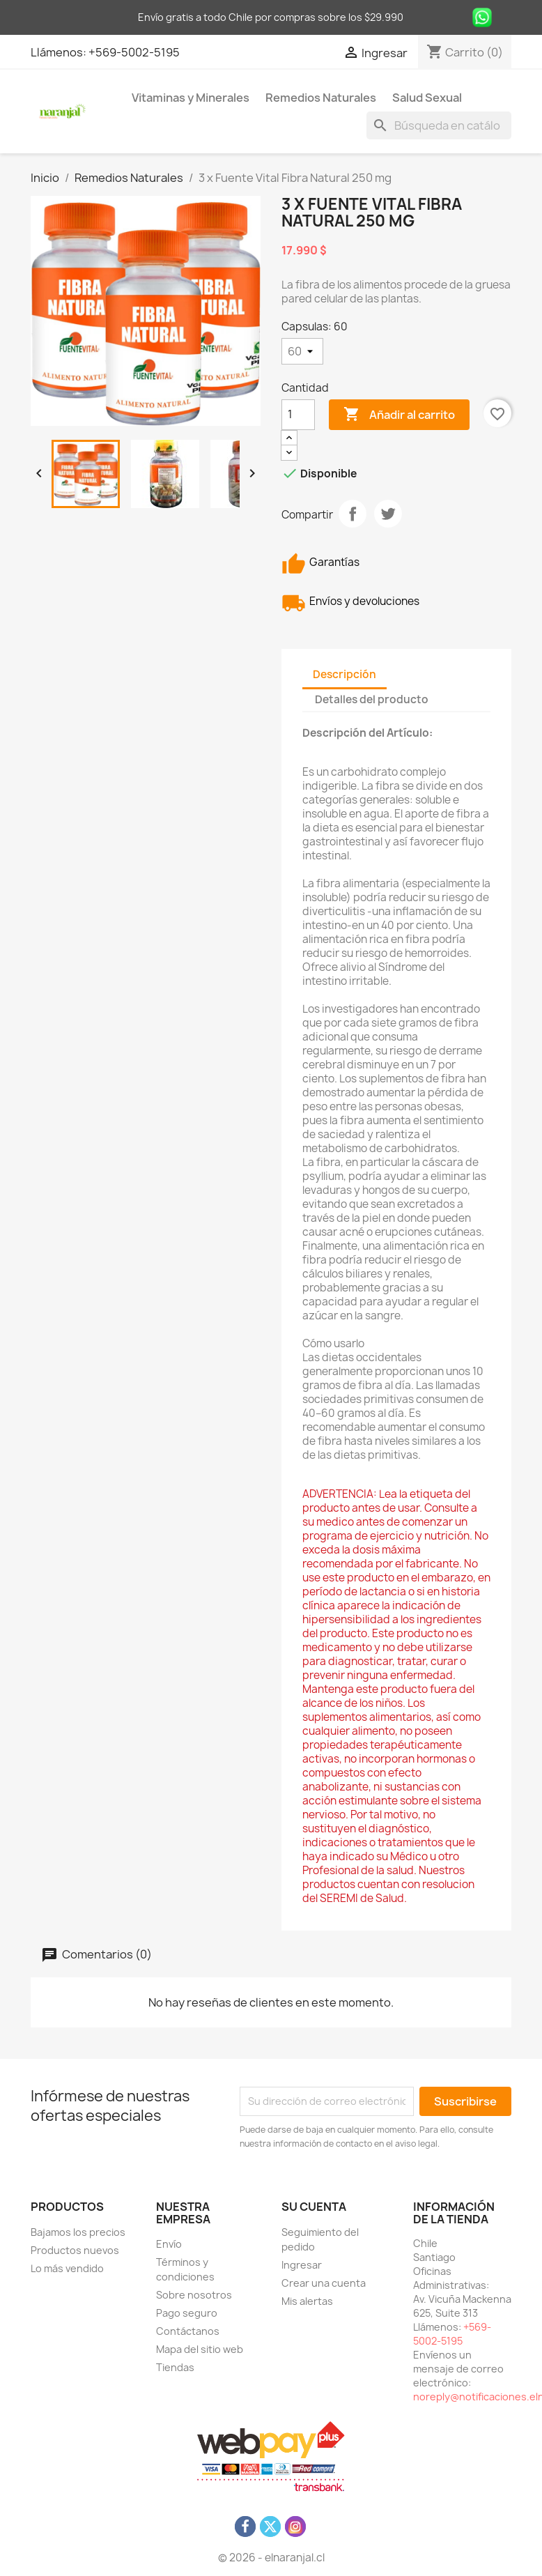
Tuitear (388, 514)
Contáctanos (187, 2331)
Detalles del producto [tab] (371, 699)
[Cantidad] (298, 414)
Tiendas (175, 2367)
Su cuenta (313, 2206)
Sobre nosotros (194, 2294)
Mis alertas (307, 2301)
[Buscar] (438, 125)
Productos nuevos (75, 2250)
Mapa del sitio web (199, 2349)
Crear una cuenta (323, 2283)
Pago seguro (186, 2313)
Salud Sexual (427, 97)
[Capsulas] (302, 351)
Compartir (352, 514)
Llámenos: (59, 52)
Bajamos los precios (78, 2232)
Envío (169, 2244)
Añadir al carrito (399, 415)
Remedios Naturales (320, 97)
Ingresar (301, 2264)
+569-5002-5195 (134, 52)
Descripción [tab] (344, 674)
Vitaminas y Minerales (190, 97)
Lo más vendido (67, 2268)
